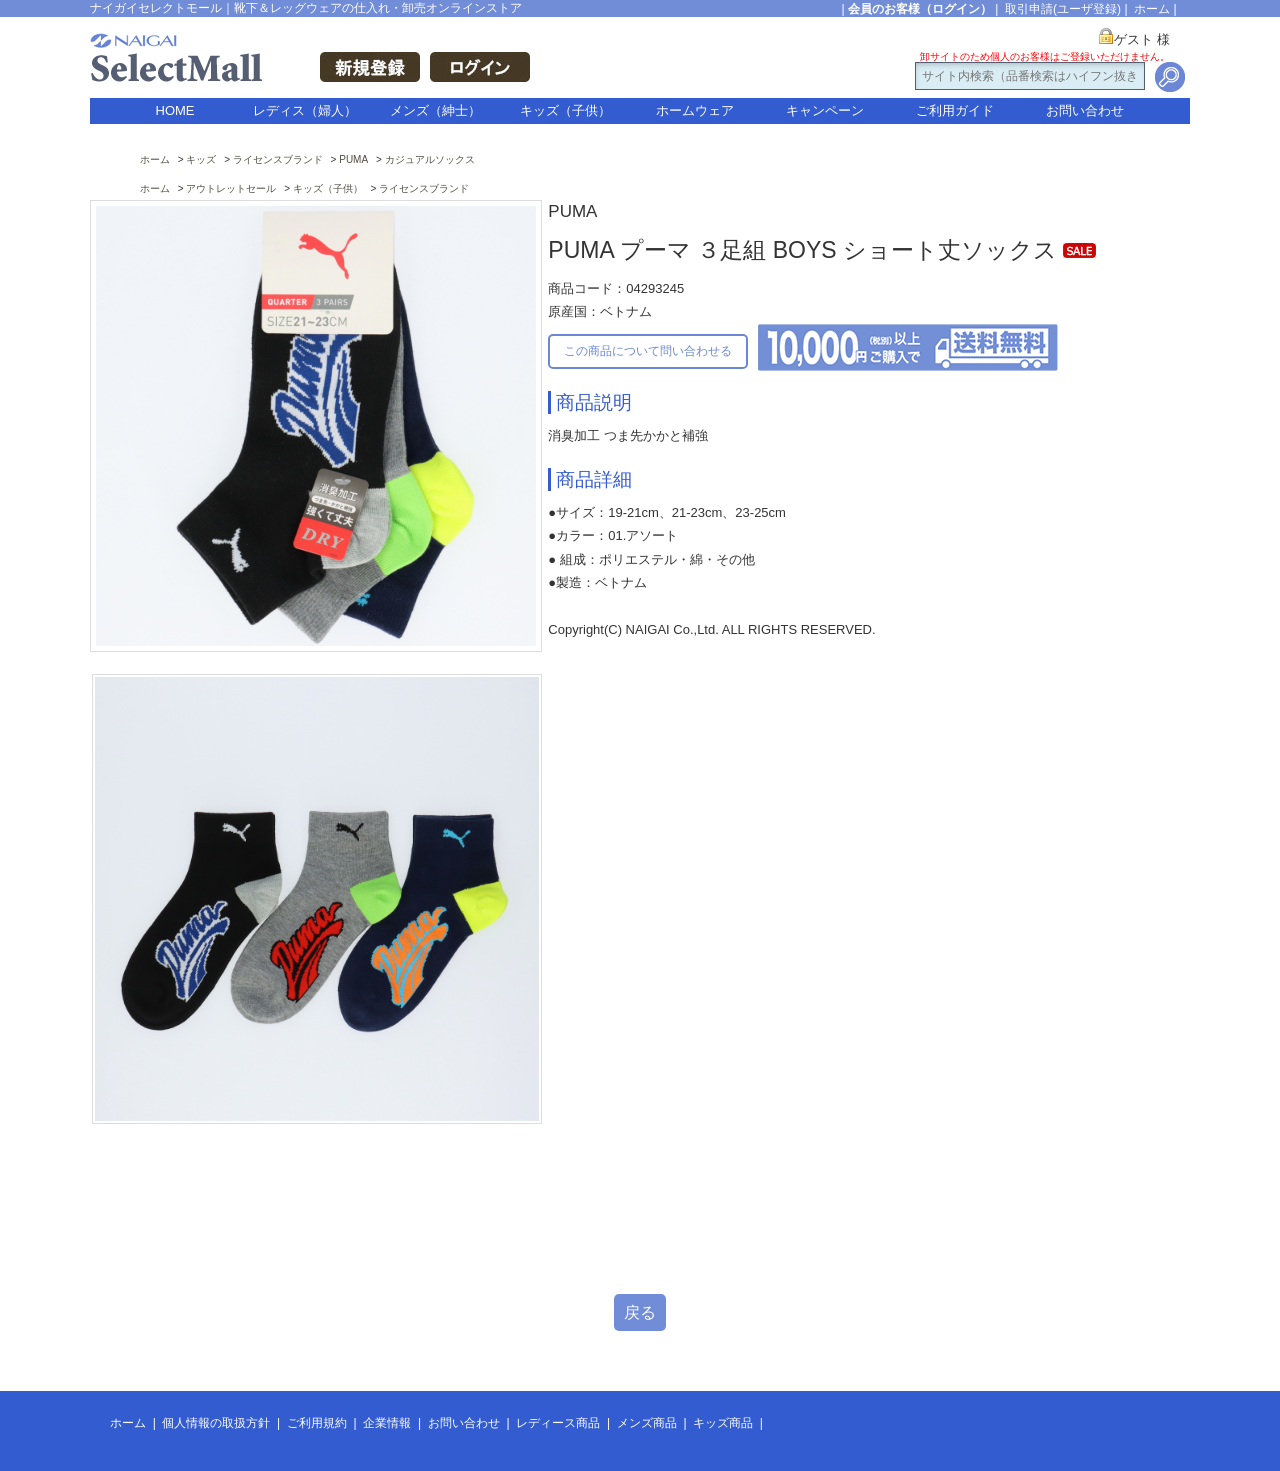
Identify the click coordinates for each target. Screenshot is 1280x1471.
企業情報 (387, 1423)
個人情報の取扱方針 (216, 1423)
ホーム (1152, 9)
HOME (175, 110)
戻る (640, 1312)
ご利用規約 (317, 1423)
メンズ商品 (647, 1423)
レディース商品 (558, 1423)
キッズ (201, 159)
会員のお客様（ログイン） (920, 9)
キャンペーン (825, 110)
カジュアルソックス (430, 159)
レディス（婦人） (305, 110)
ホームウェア (695, 110)
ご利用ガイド (955, 110)
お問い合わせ (1085, 110)
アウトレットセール (231, 188)
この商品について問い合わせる (648, 351)
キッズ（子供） (565, 110)
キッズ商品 (723, 1423)
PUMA (353, 159)
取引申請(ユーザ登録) (1063, 9)
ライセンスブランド (278, 159)
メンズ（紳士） (435, 110)
